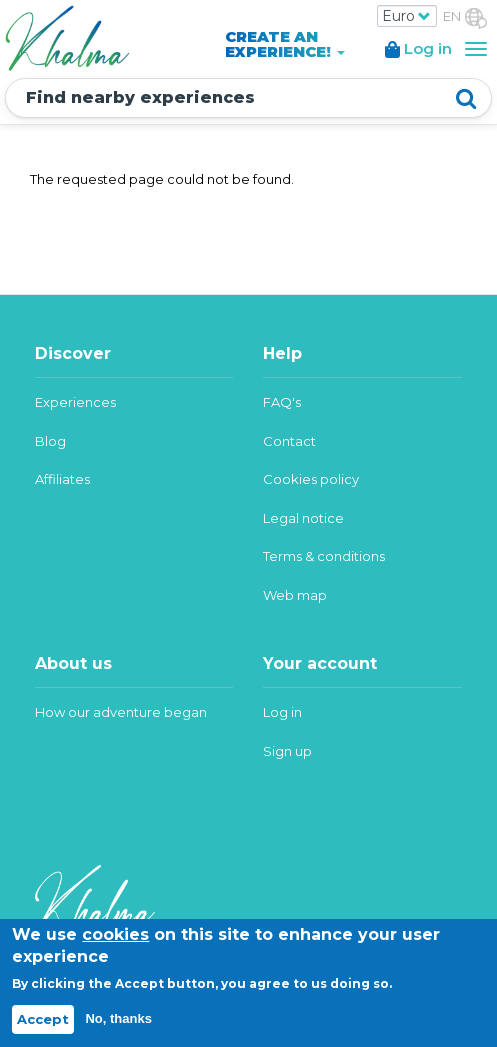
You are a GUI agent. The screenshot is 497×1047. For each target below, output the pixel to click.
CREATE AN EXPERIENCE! (285, 44)
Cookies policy (311, 479)
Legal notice (303, 518)
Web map (295, 595)
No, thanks (118, 1018)
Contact (289, 441)
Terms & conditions (324, 556)
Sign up (287, 751)
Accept (43, 1019)
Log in (282, 712)
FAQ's (282, 402)
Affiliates (62, 479)
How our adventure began (121, 712)
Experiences (75, 402)
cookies (115, 934)
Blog (50, 441)
